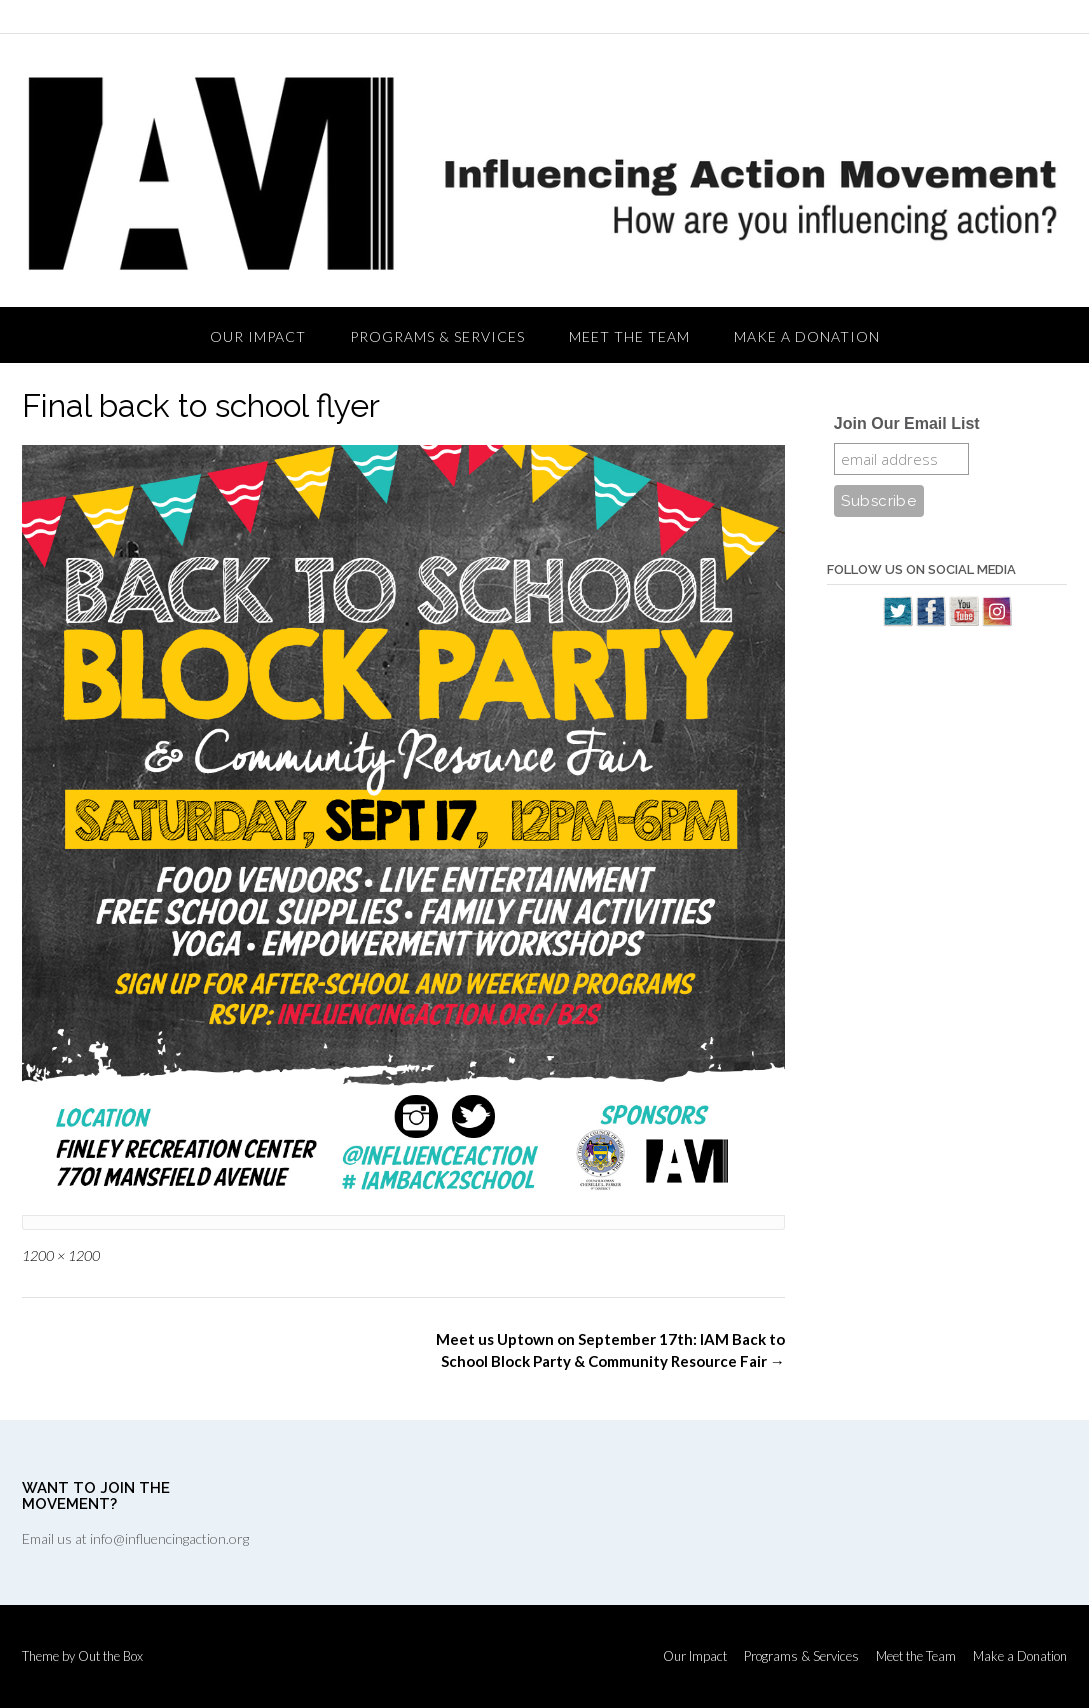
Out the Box (110, 1656)
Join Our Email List (907, 423)
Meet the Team (629, 336)
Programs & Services (437, 336)
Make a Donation (807, 336)
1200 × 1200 (61, 1255)
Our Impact (258, 336)
